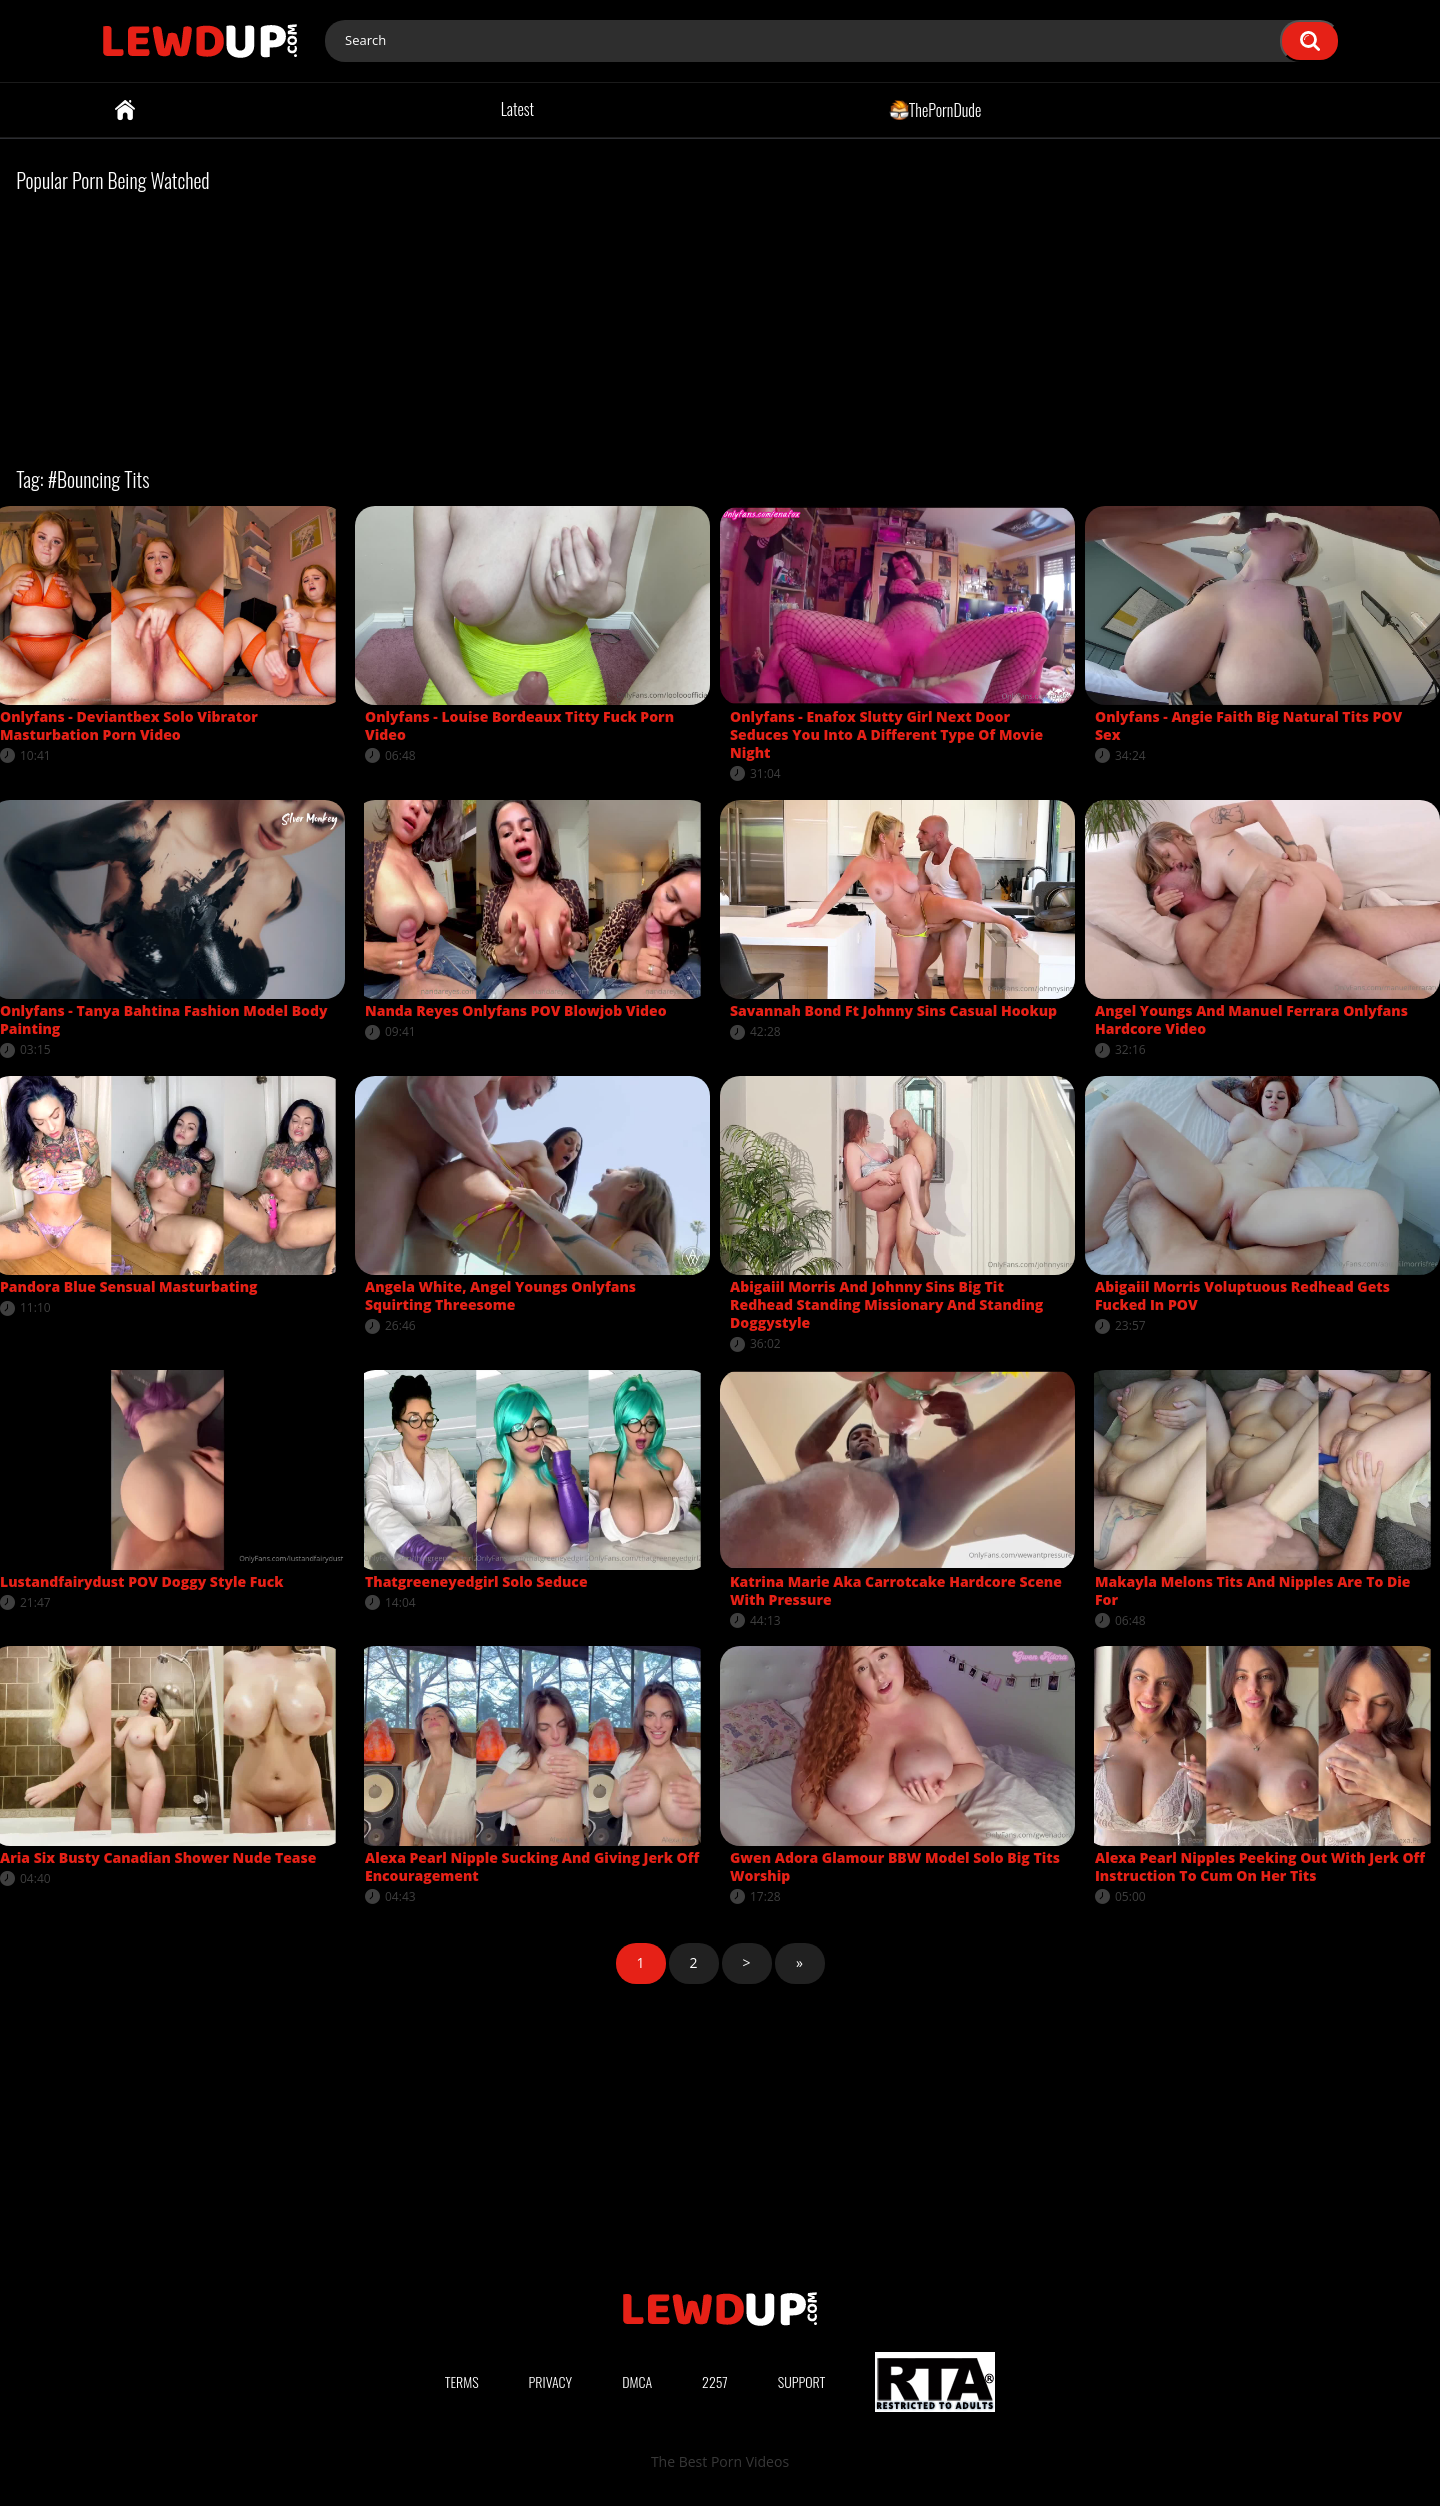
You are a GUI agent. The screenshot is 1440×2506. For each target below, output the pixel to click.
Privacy (551, 2381)
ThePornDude (935, 109)
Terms (462, 2381)
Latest (517, 109)
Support (802, 2381)
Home (125, 110)
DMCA (637, 2381)
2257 (715, 2381)
